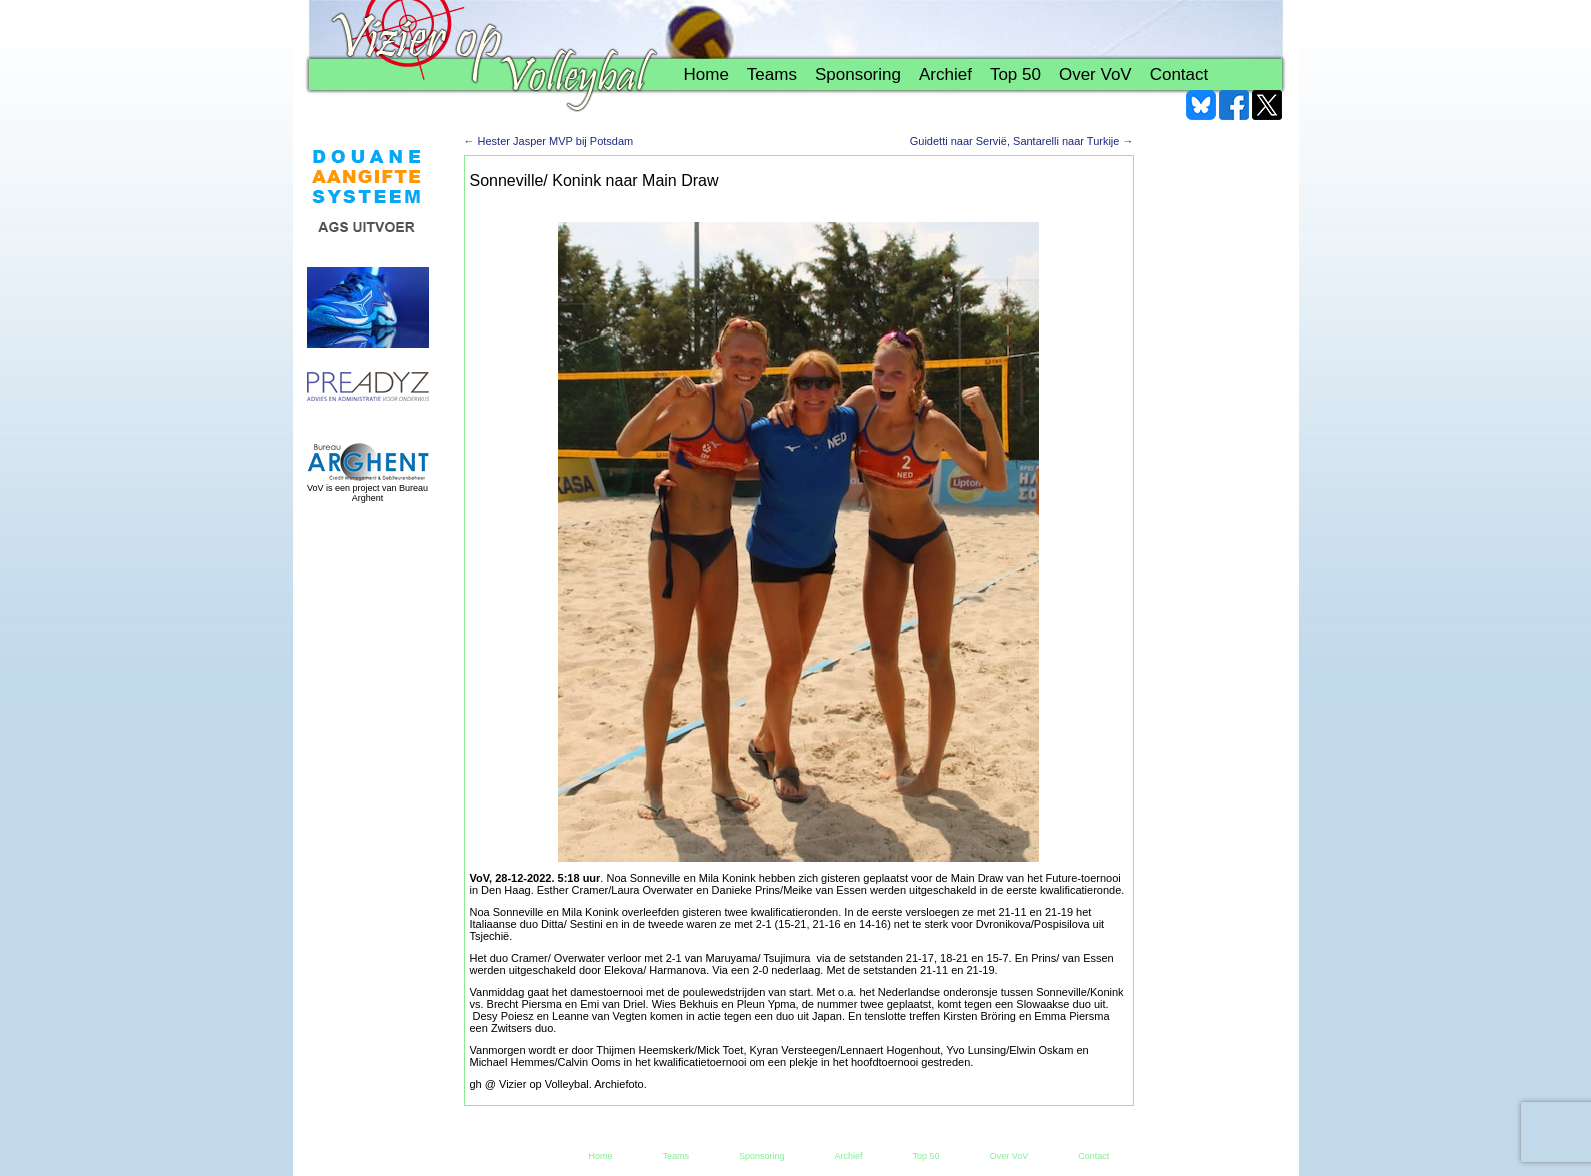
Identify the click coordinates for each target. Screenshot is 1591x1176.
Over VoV (1095, 74)
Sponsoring (858, 74)
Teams (772, 74)
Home (706, 74)
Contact (1179, 74)
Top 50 (1015, 74)
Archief (945, 74)
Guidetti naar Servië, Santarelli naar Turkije (1022, 141)
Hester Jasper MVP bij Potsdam (549, 141)
